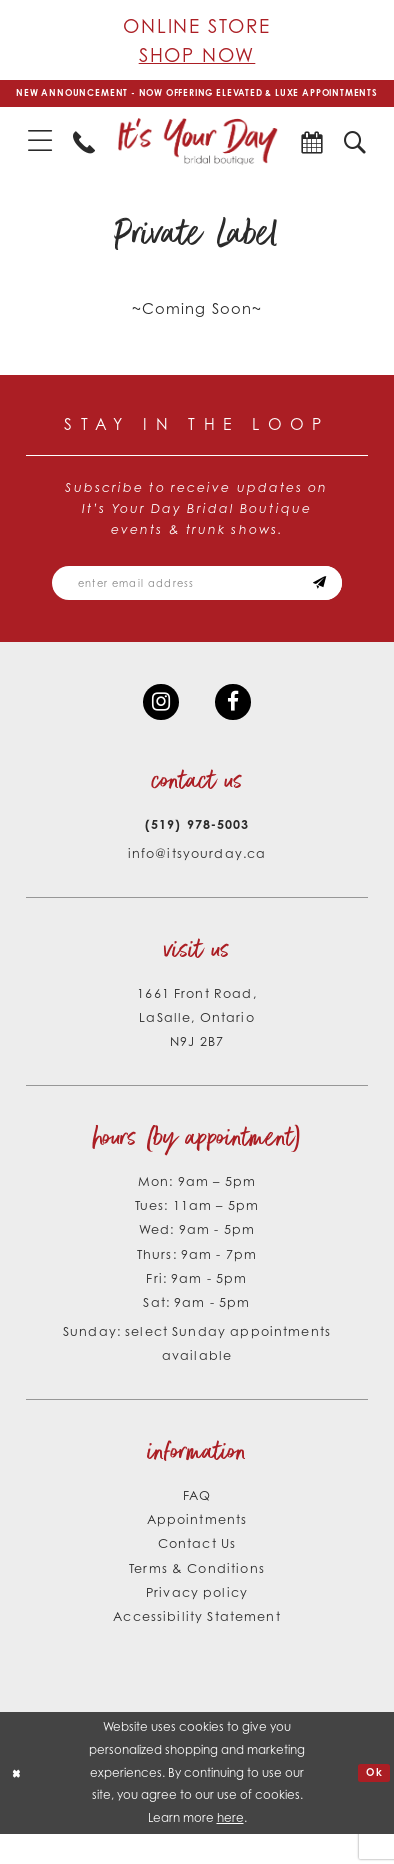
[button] (40, 158)
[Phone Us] (84, 157)
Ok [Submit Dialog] (372, 1802)
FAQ (197, 1525)
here (230, 1847)
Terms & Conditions (197, 1597)
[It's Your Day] (197, 157)
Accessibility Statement (196, 1646)
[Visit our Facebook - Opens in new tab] (236, 728)
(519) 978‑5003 (197, 854)
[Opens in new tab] (311, 157)
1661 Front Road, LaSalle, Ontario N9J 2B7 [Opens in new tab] (196, 1047)
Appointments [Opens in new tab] (197, 1549)
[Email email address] (196, 604)
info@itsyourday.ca (197, 883)
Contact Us (197, 1573)
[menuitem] (40, 158)
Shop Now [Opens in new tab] (197, 54)
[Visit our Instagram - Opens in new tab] (158, 728)
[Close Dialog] (19, 1803)
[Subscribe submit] (341, 604)
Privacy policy (197, 1622)
